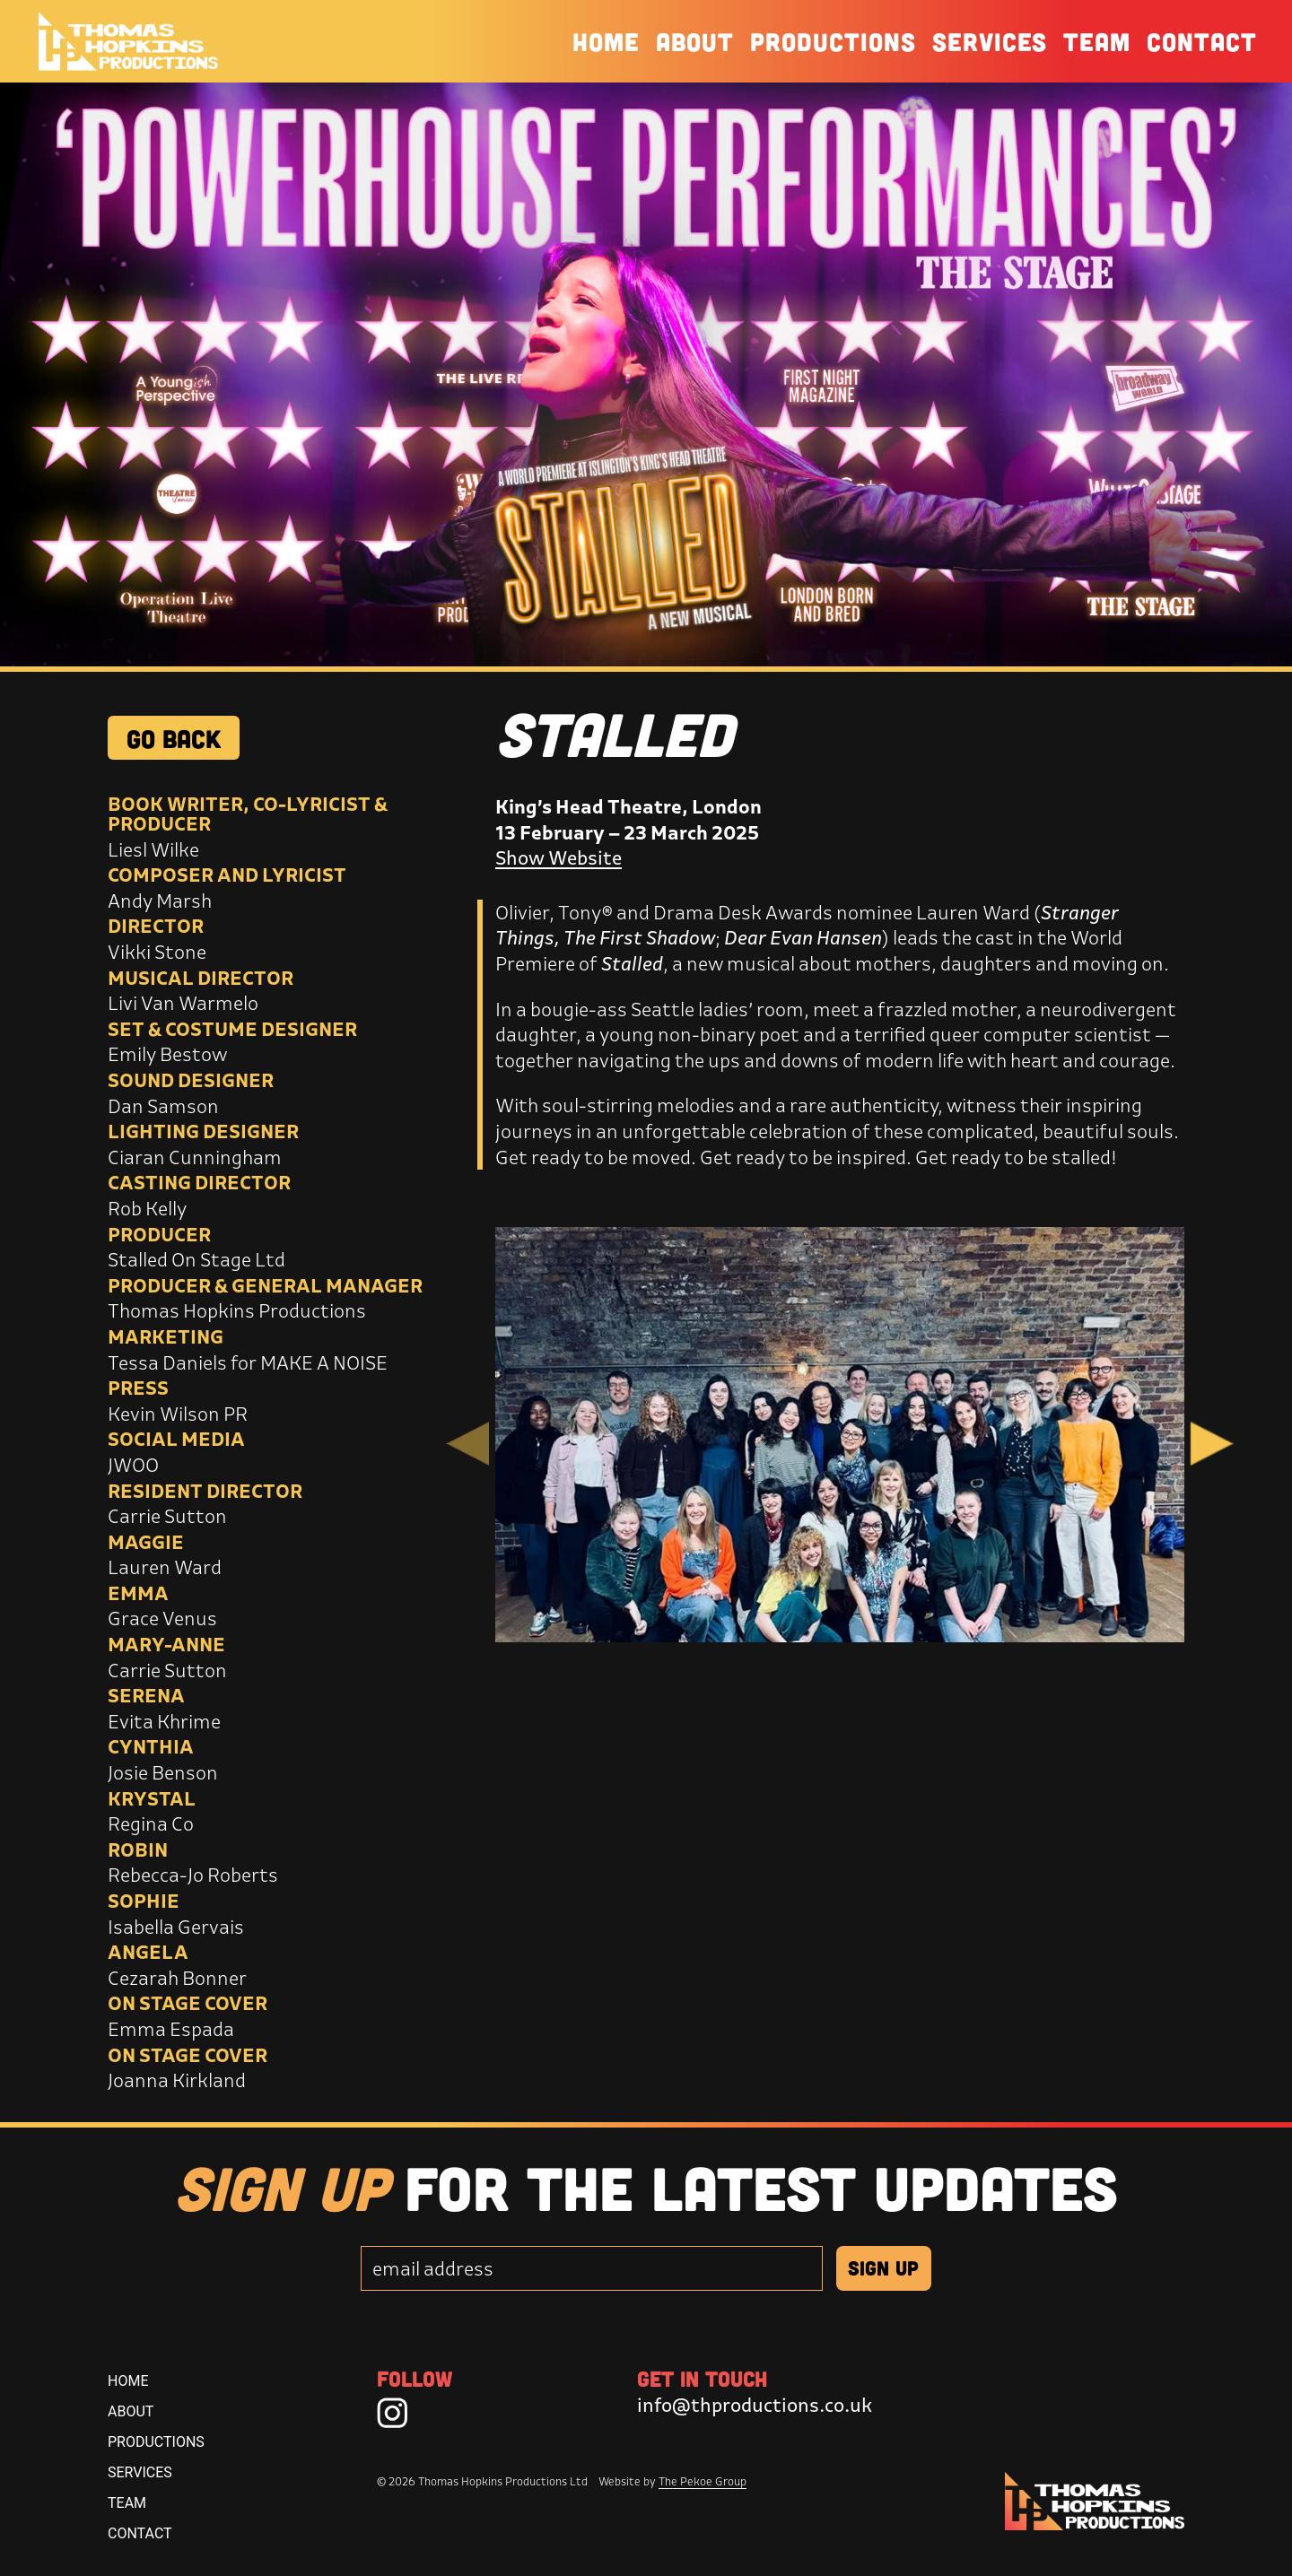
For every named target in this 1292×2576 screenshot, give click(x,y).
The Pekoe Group (702, 2481)
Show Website (558, 857)
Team (1096, 41)
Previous (467, 1443)
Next (1212, 1443)
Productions (833, 41)
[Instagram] (392, 2412)
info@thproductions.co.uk (754, 2404)
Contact (1202, 41)
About (695, 41)
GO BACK (174, 738)
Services (989, 41)
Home (606, 41)
